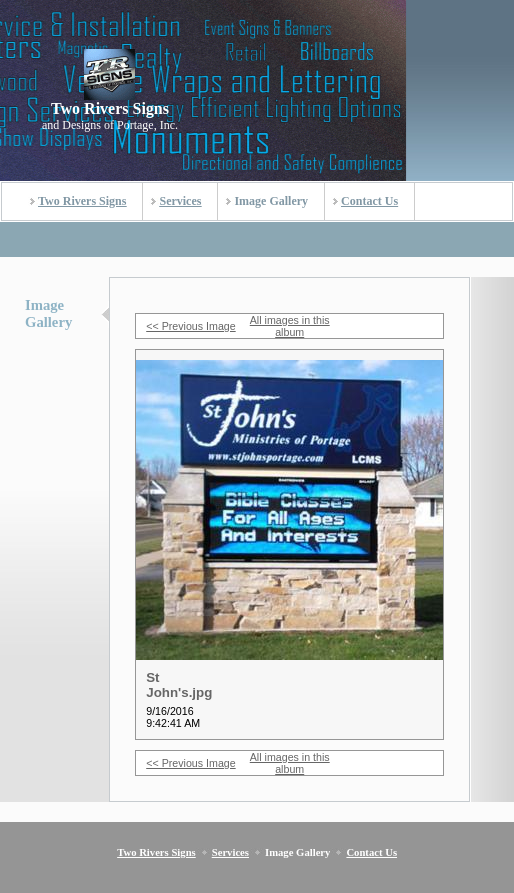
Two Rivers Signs (82, 201)
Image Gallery (271, 201)
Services (180, 201)
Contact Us (369, 201)
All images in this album (290, 326)
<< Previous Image (190, 326)
